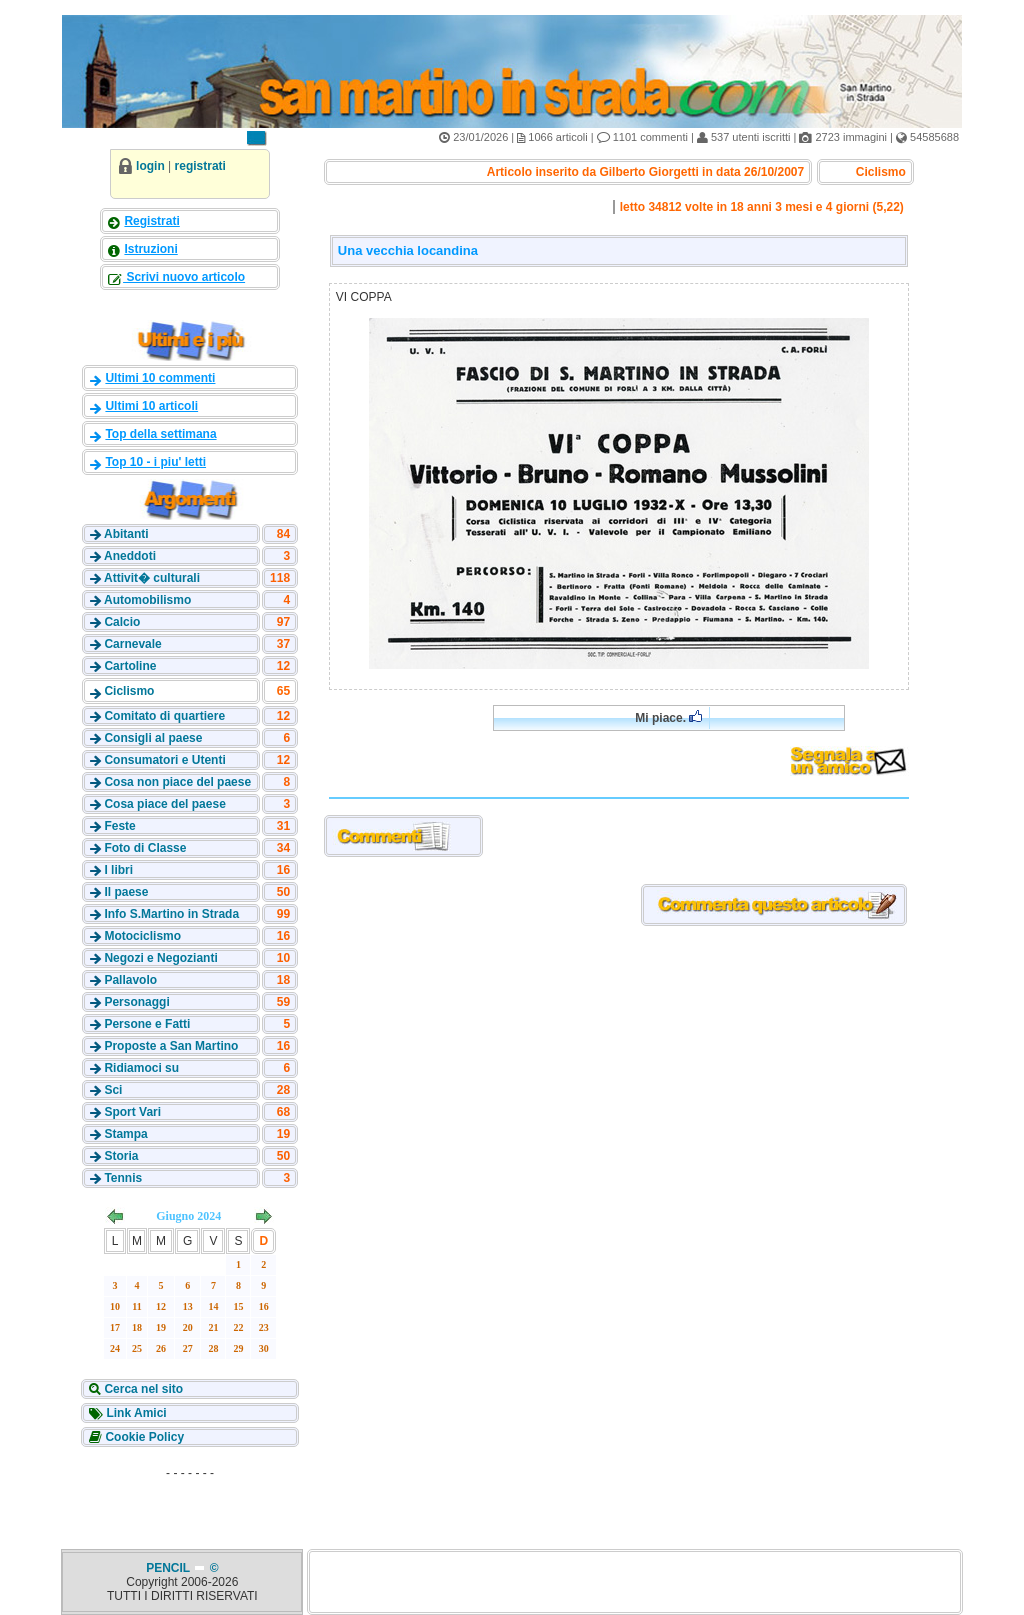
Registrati (151, 221)
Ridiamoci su (141, 1068)
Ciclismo (129, 691)
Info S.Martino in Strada (171, 914)
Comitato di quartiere (164, 716)
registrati (200, 166)
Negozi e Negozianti (160, 958)
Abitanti (126, 534)
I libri (118, 870)
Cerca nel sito (142, 1389)
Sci (113, 1090)
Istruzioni (150, 249)
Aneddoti (130, 556)
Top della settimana (160, 434)
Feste (119, 826)
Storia (121, 1156)
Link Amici (135, 1413)
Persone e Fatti (147, 1024)
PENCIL (169, 1568)
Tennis (123, 1178)
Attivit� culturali (152, 578)
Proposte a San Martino (171, 1046)
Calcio (122, 622)
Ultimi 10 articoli (151, 406)
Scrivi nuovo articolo (184, 277)
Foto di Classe (145, 848)
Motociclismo (142, 936)
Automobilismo (147, 600)
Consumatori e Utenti (164, 760)
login (150, 166)
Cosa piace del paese (164, 804)
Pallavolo (130, 980)
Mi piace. (668, 717)
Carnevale (132, 644)
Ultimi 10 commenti (160, 378)
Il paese (126, 892)
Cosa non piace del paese (177, 782)
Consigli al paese (153, 738)
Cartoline (130, 666)
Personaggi (136, 1002)
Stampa (125, 1134)
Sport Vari (132, 1112)
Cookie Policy (143, 1437)
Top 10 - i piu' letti (155, 462)
